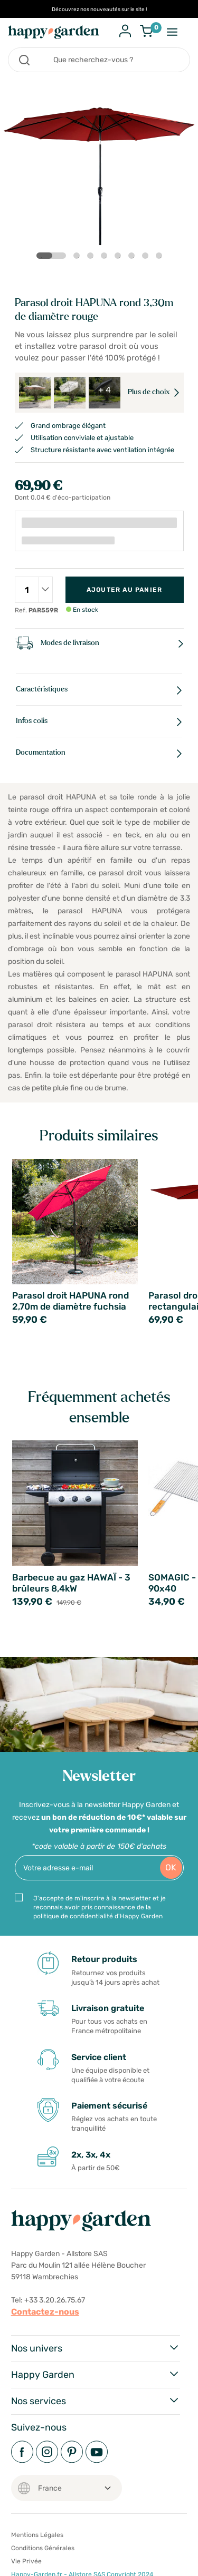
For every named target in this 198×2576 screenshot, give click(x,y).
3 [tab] (92, 257)
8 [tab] (161, 257)
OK (170, 1867)
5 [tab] (120, 257)
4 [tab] (106, 257)
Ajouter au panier (124, 589)
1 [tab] (42, 255)
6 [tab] (133, 257)
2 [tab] (78, 257)
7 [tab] (147, 257)
